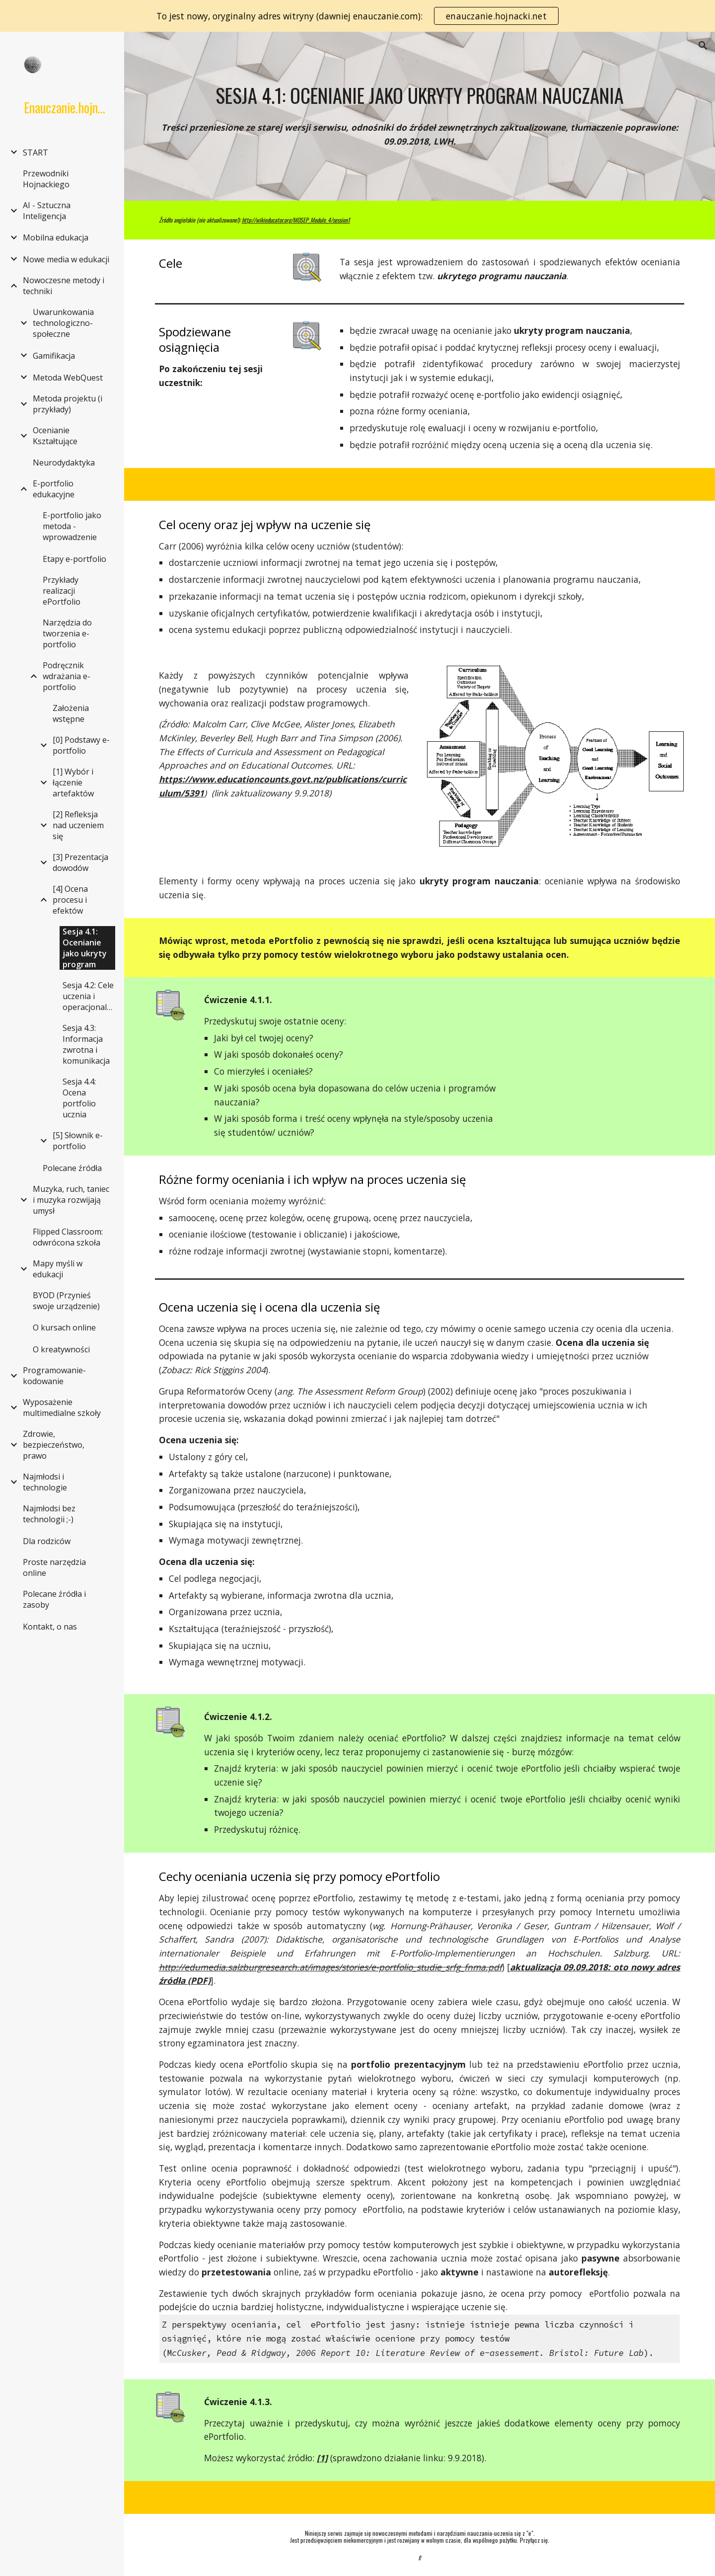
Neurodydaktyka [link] (64, 462)
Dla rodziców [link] (47, 1541)
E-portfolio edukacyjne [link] (53, 489)
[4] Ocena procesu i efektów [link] (70, 899)
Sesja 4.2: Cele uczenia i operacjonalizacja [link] (90, 996)
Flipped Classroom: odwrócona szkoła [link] (68, 1237)
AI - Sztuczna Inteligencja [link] (47, 211)
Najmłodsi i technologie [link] (45, 1482)
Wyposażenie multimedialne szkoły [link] (62, 1407)
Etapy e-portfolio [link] (74, 558)
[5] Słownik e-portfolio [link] (78, 1141)
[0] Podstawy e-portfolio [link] (81, 745)
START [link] (35, 152)
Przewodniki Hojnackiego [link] (46, 179)
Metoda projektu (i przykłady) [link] (67, 404)
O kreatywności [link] (61, 1349)
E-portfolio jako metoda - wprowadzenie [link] (72, 526)
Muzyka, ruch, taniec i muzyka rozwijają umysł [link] (71, 1199)
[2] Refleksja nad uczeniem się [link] (78, 825)
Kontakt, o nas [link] (50, 1626)
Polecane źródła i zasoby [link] (54, 1599)
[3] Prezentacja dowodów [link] (80, 862)
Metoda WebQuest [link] (68, 377)
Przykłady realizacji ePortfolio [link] (61, 590)
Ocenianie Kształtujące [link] (55, 436)
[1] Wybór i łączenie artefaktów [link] (73, 782)
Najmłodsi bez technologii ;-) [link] (49, 1514)
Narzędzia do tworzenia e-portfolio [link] (67, 633)
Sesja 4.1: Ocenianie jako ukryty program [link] (85, 948)
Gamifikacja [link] (54, 355)
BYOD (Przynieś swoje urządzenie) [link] (66, 1301)
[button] (703, 46)
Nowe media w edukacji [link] (66, 259)
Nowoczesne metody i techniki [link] (63, 286)
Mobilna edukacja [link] (55, 237)
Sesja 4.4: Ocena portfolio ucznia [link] (79, 1098)
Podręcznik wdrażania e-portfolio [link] (66, 676)
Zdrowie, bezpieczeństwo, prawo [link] (53, 1444)
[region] (357, 16)
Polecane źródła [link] (72, 1168)
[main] (420, 95)
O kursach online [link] (64, 1327)
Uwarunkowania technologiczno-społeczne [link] (63, 323)
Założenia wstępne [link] (71, 713)
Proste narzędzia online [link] (54, 1567)
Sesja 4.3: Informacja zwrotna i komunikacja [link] (86, 1044)
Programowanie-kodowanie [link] (54, 1376)
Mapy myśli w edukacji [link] (57, 1269)
